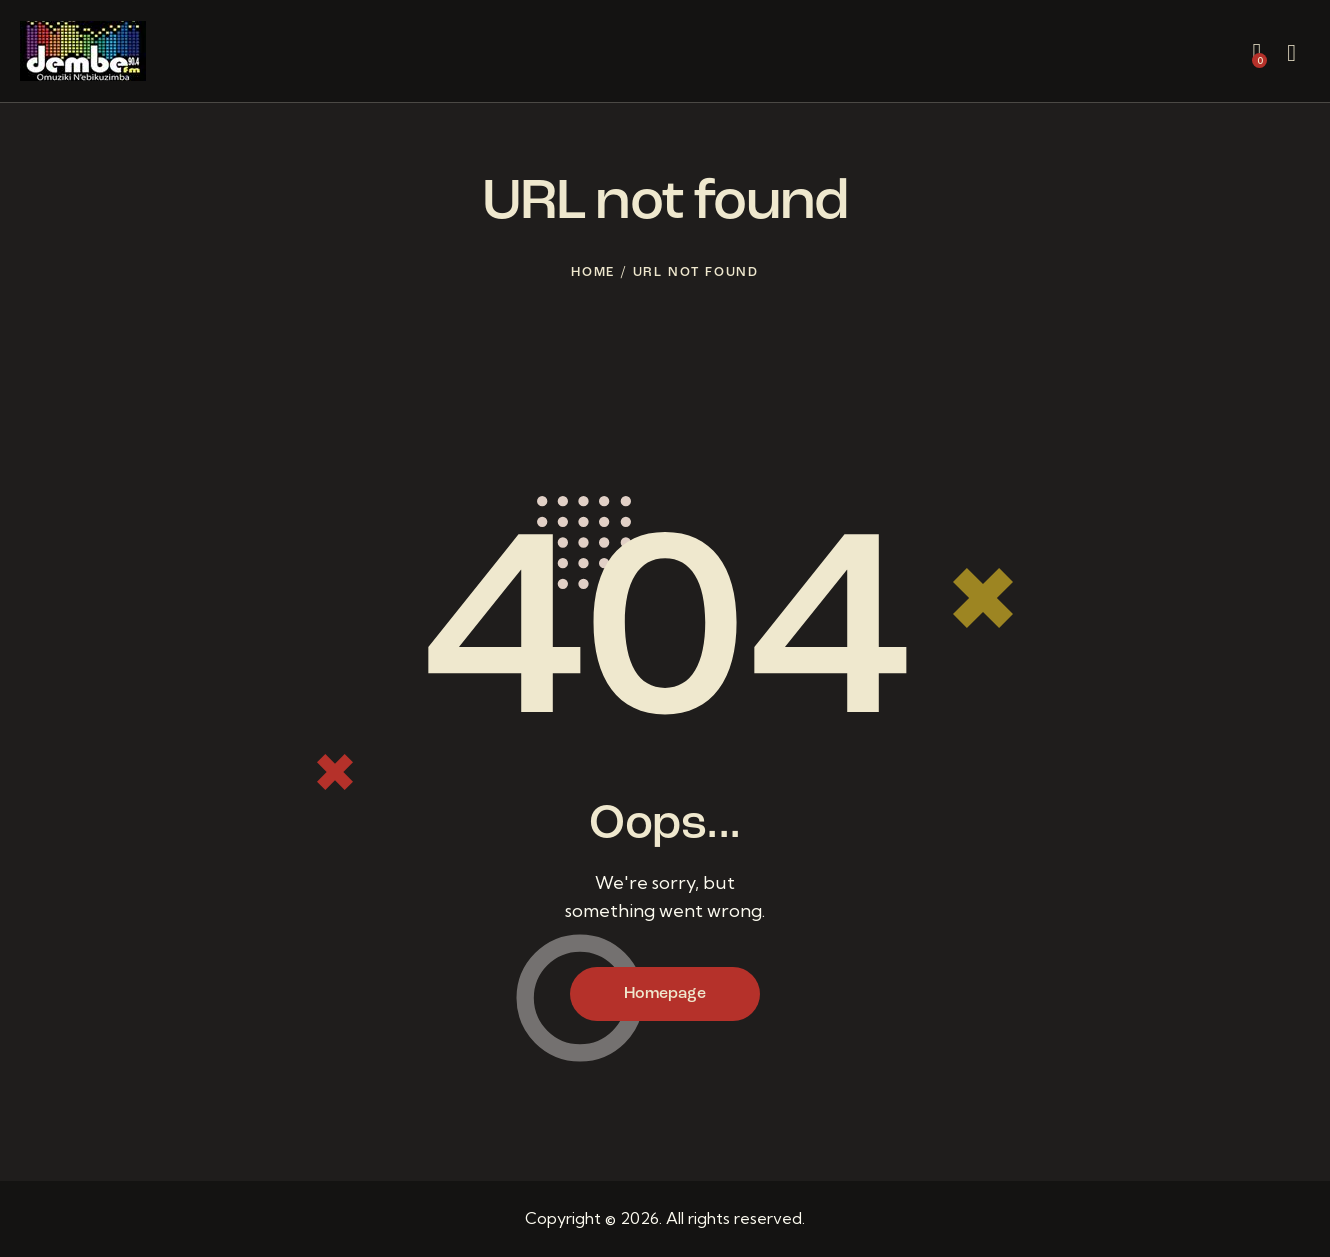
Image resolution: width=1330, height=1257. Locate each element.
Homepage (665, 994)
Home (593, 272)
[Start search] (1291, 54)
